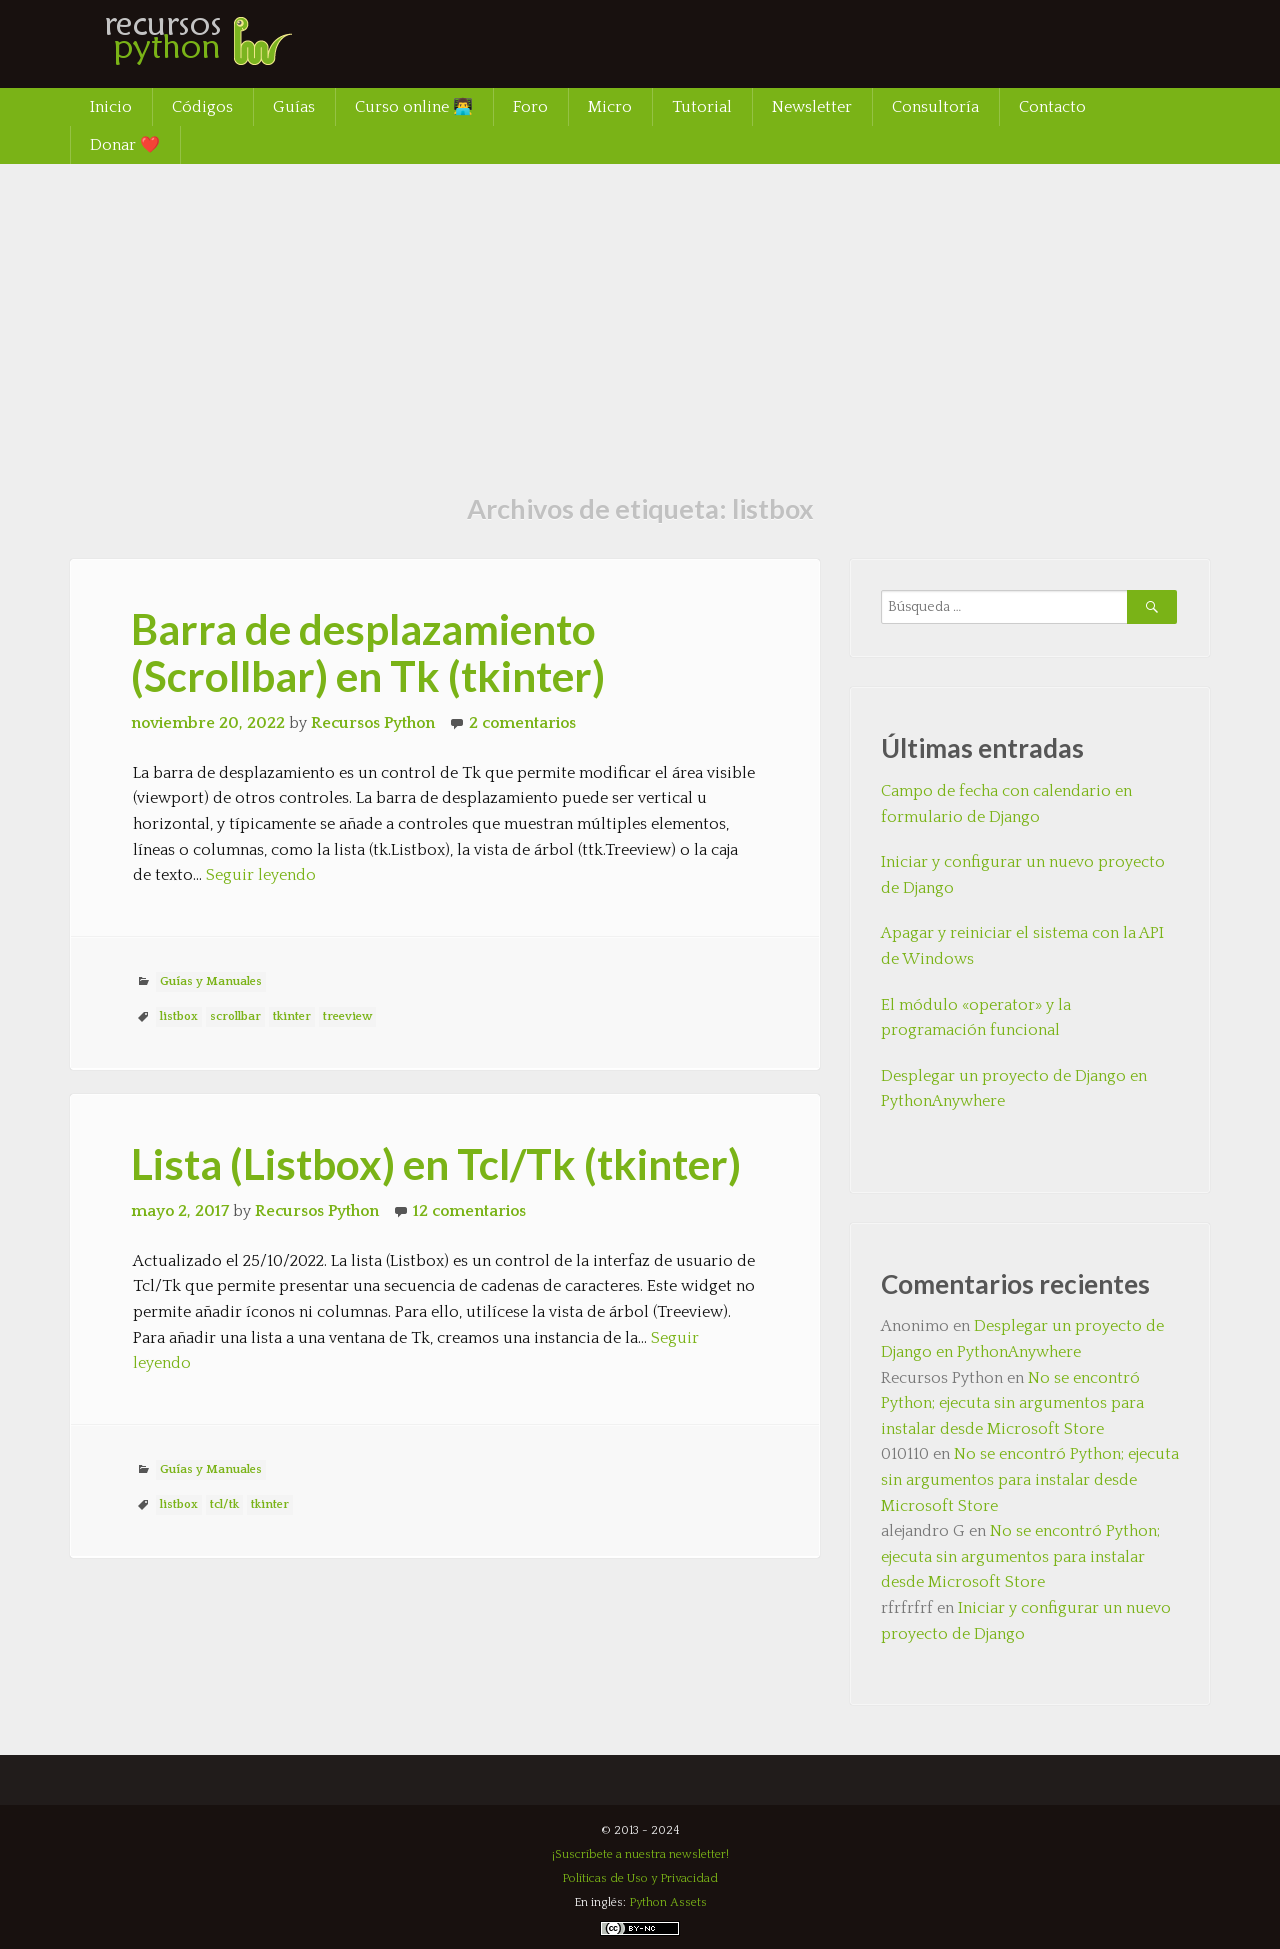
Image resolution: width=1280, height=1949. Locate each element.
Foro (530, 107)
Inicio (111, 107)
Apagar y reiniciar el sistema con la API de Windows (1022, 946)
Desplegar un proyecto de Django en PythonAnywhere (1014, 1089)
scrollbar (235, 1016)
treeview (347, 1016)
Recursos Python (373, 723)
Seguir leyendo (261, 875)
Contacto (1052, 107)
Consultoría (935, 107)
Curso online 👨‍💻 (414, 107)
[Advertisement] (640, 314)
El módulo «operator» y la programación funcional (976, 1018)
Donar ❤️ (125, 145)
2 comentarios (522, 723)
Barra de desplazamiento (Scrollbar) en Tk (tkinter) (368, 652)
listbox (179, 1016)
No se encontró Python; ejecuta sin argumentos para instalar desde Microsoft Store (1012, 1403)
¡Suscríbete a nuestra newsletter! (640, 1854)
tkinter (292, 1016)
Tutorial (702, 107)
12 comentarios (469, 1211)
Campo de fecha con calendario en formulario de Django (1006, 804)
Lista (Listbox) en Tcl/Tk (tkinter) (436, 1164)
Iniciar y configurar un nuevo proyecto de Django (1023, 875)
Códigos (202, 107)
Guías (294, 107)
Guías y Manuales (211, 981)
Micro (610, 107)
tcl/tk (224, 1504)
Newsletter (812, 107)
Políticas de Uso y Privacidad (640, 1878)
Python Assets (668, 1902)
